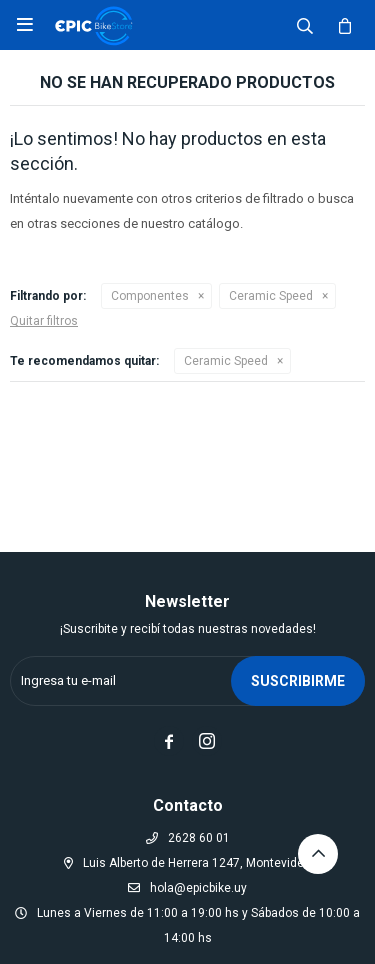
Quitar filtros (44, 321)
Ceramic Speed (271, 296)
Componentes (150, 296)
